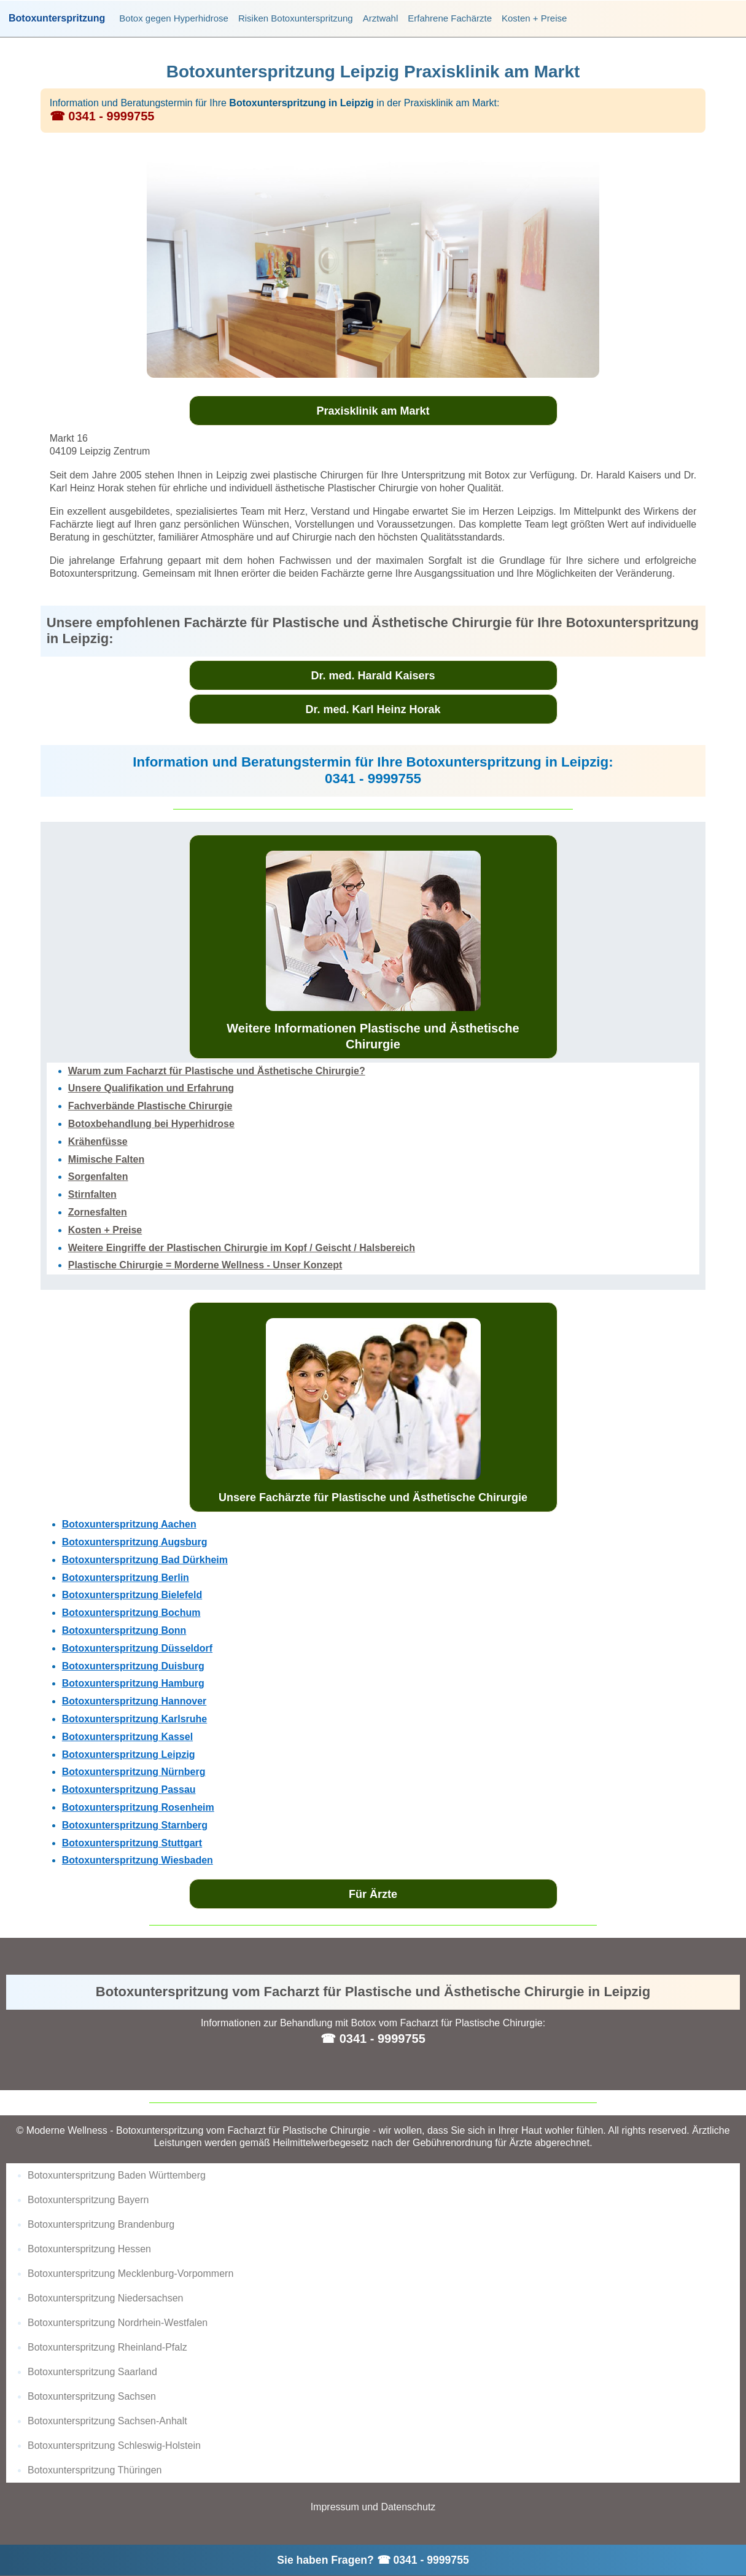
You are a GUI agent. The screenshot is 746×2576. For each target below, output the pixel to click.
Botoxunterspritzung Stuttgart (132, 1843)
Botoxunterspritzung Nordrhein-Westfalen (118, 2322)
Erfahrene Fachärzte (450, 18)
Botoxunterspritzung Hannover (134, 1701)
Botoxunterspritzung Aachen (129, 1524)
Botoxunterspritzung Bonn (124, 1630)
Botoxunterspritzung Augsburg (135, 1542)
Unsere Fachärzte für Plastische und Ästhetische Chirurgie (373, 1411)
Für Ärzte (373, 1894)
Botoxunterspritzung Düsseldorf (137, 1648)
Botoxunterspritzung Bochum (131, 1612)
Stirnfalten (92, 1194)
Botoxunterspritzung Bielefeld (132, 1595)
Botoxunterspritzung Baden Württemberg (117, 2175)
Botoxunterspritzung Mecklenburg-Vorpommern (130, 2273)
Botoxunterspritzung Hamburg (133, 1683)
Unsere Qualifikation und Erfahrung (151, 1088)
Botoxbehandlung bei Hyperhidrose (151, 1123)
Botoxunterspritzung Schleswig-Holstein (114, 2445)
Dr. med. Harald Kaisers (373, 675)
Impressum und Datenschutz (373, 2507)
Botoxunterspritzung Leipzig (128, 1754)
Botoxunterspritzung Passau (129, 1789)
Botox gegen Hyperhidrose (173, 18)
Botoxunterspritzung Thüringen (95, 2470)
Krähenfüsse (98, 1141)
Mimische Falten (106, 1159)
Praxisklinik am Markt (372, 411)
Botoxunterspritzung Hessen (89, 2249)
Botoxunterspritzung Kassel (127, 1736)
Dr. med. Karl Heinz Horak (372, 709)
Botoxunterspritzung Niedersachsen (105, 2298)
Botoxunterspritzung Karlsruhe (134, 1719)
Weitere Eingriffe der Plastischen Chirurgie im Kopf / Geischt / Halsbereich (241, 1248)
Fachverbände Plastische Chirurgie (150, 1106)
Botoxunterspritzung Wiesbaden (137, 1860)
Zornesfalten (97, 1212)
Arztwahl (380, 18)
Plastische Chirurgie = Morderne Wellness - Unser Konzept (205, 1265)
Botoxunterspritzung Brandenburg (101, 2224)
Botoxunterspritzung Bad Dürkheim (145, 1560)
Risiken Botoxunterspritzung (295, 18)
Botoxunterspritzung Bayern (88, 2200)
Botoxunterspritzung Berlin (125, 1577)
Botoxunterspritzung (57, 18)
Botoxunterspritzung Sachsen (92, 2396)
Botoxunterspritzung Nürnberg (134, 1771)
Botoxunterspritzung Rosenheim (138, 1807)
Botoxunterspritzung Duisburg (133, 1666)
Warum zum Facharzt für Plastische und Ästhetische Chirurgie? (216, 1071)
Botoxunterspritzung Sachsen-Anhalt (107, 2421)
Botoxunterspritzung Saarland (92, 2372)
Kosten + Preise (534, 18)
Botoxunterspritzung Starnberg (135, 1825)
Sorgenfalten (98, 1176)
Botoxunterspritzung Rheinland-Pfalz (107, 2347)
